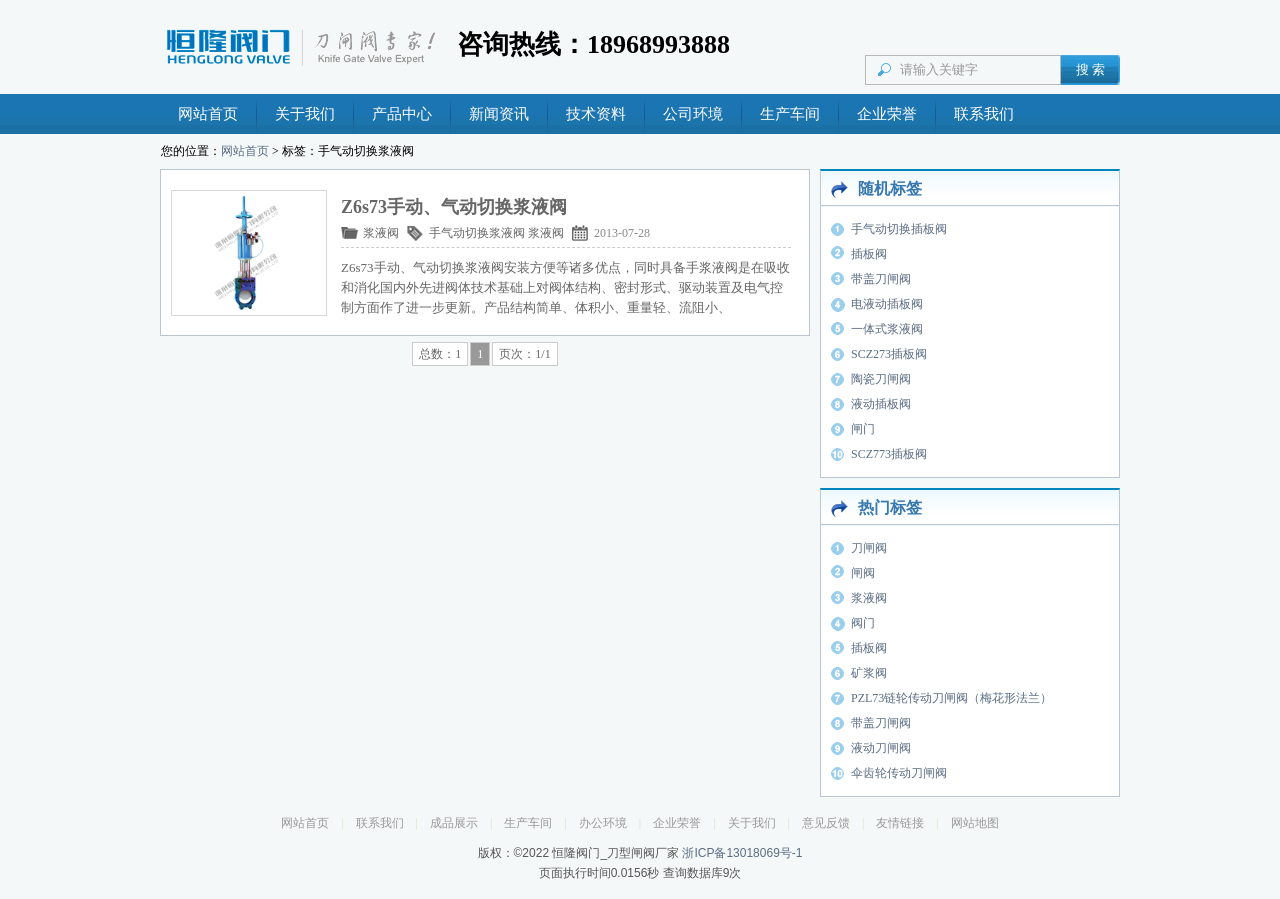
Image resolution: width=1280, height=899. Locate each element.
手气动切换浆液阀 (477, 233)
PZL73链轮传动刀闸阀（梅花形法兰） (951, 698)
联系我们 (984, 114)
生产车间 (790, 114)
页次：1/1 (524, 354)
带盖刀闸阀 (881, 279)
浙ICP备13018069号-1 (742, 853)
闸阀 (863, 573)
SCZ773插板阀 (889, 454)
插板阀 (869, 254)
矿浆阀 (869, 673)
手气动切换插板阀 (899, 229)
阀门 (863, 623)
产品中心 (402, 114)
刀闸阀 (869, 548)
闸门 (863, 429)
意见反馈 (826, 823)
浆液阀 (381, 233)
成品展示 (454, 823)
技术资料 (596, 114)
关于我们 (305, 114)
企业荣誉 (887, 114)
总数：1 (440, 354)
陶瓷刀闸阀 (881, 379)
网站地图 (975, 823)
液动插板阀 (881, 404)
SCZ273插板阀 (889, 354)
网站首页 (208, 114)
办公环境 (603, 823)
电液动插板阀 (887, 304)
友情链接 (900, 823)
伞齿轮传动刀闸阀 (899, 773)
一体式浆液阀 (887, 329)
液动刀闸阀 (881, 748)
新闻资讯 (499, 114)
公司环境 (693, 114)
